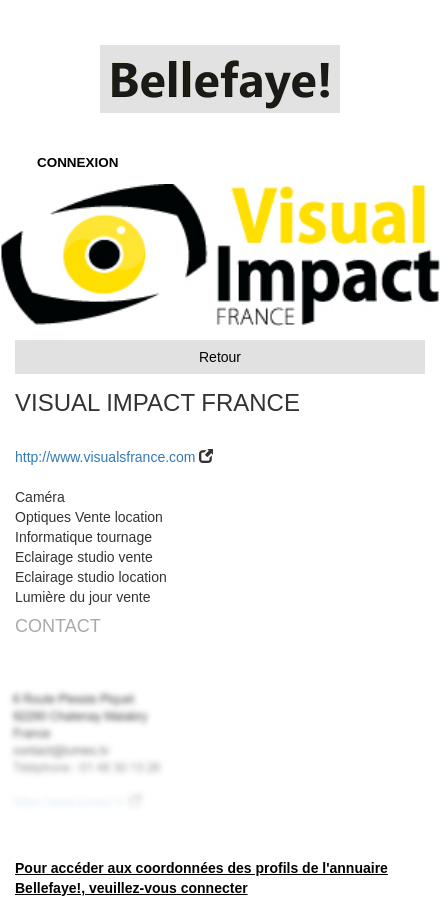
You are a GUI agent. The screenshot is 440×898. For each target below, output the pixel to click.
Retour (220, 357)
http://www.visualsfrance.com (105, 457)
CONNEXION (77, 162)
